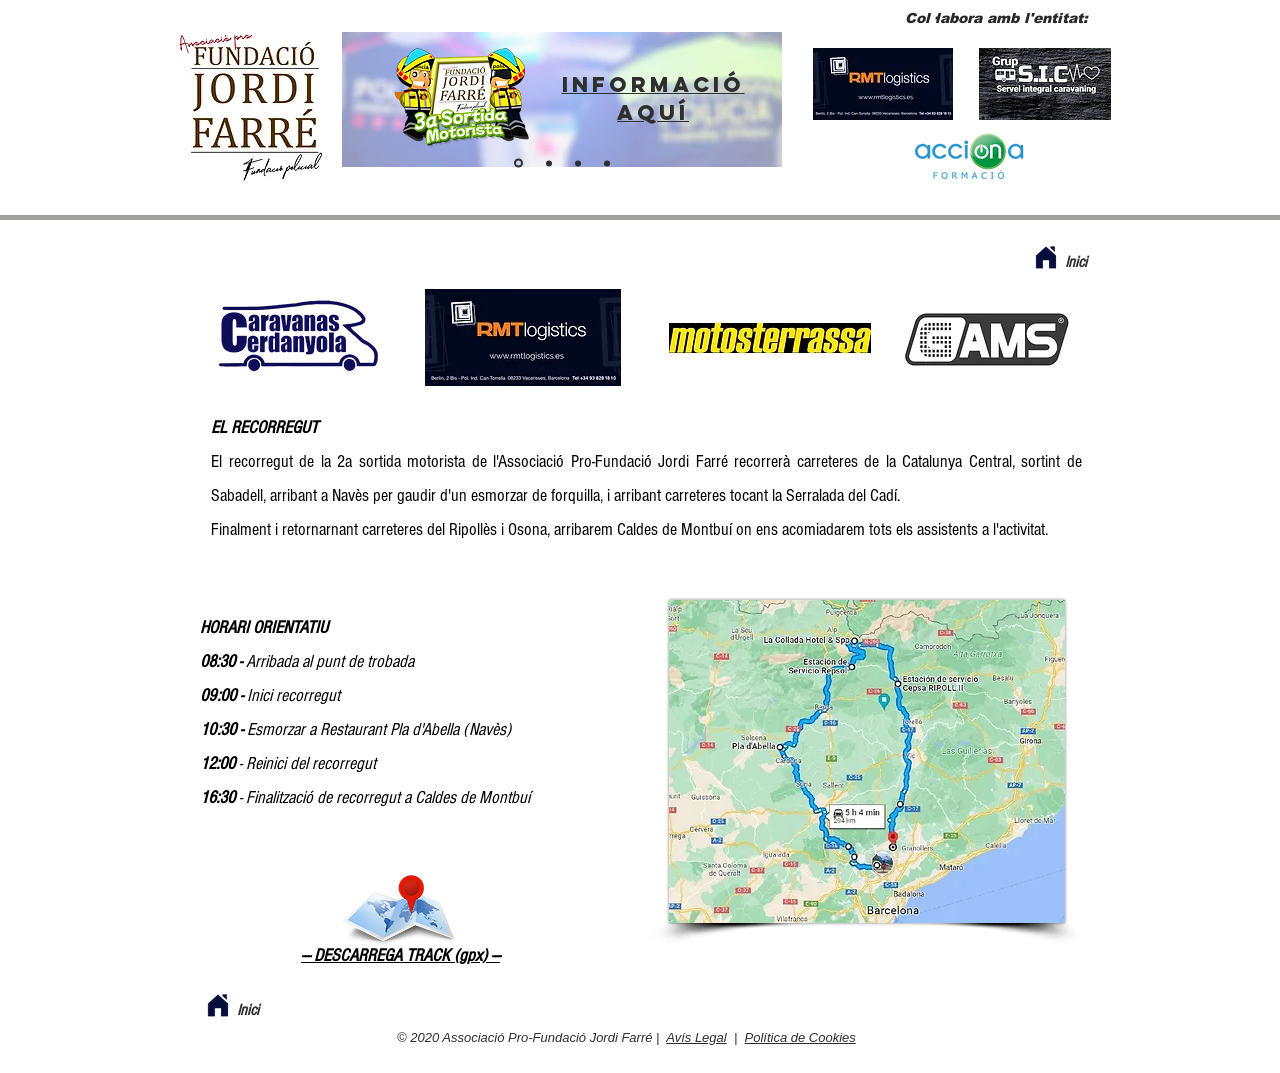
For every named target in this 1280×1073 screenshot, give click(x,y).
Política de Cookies (800, 1037)
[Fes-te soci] (578, 163)
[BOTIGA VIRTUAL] (607, 163)
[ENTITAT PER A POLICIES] (549, 163)
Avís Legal (696, 1037)
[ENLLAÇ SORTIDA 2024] (518, 163)
